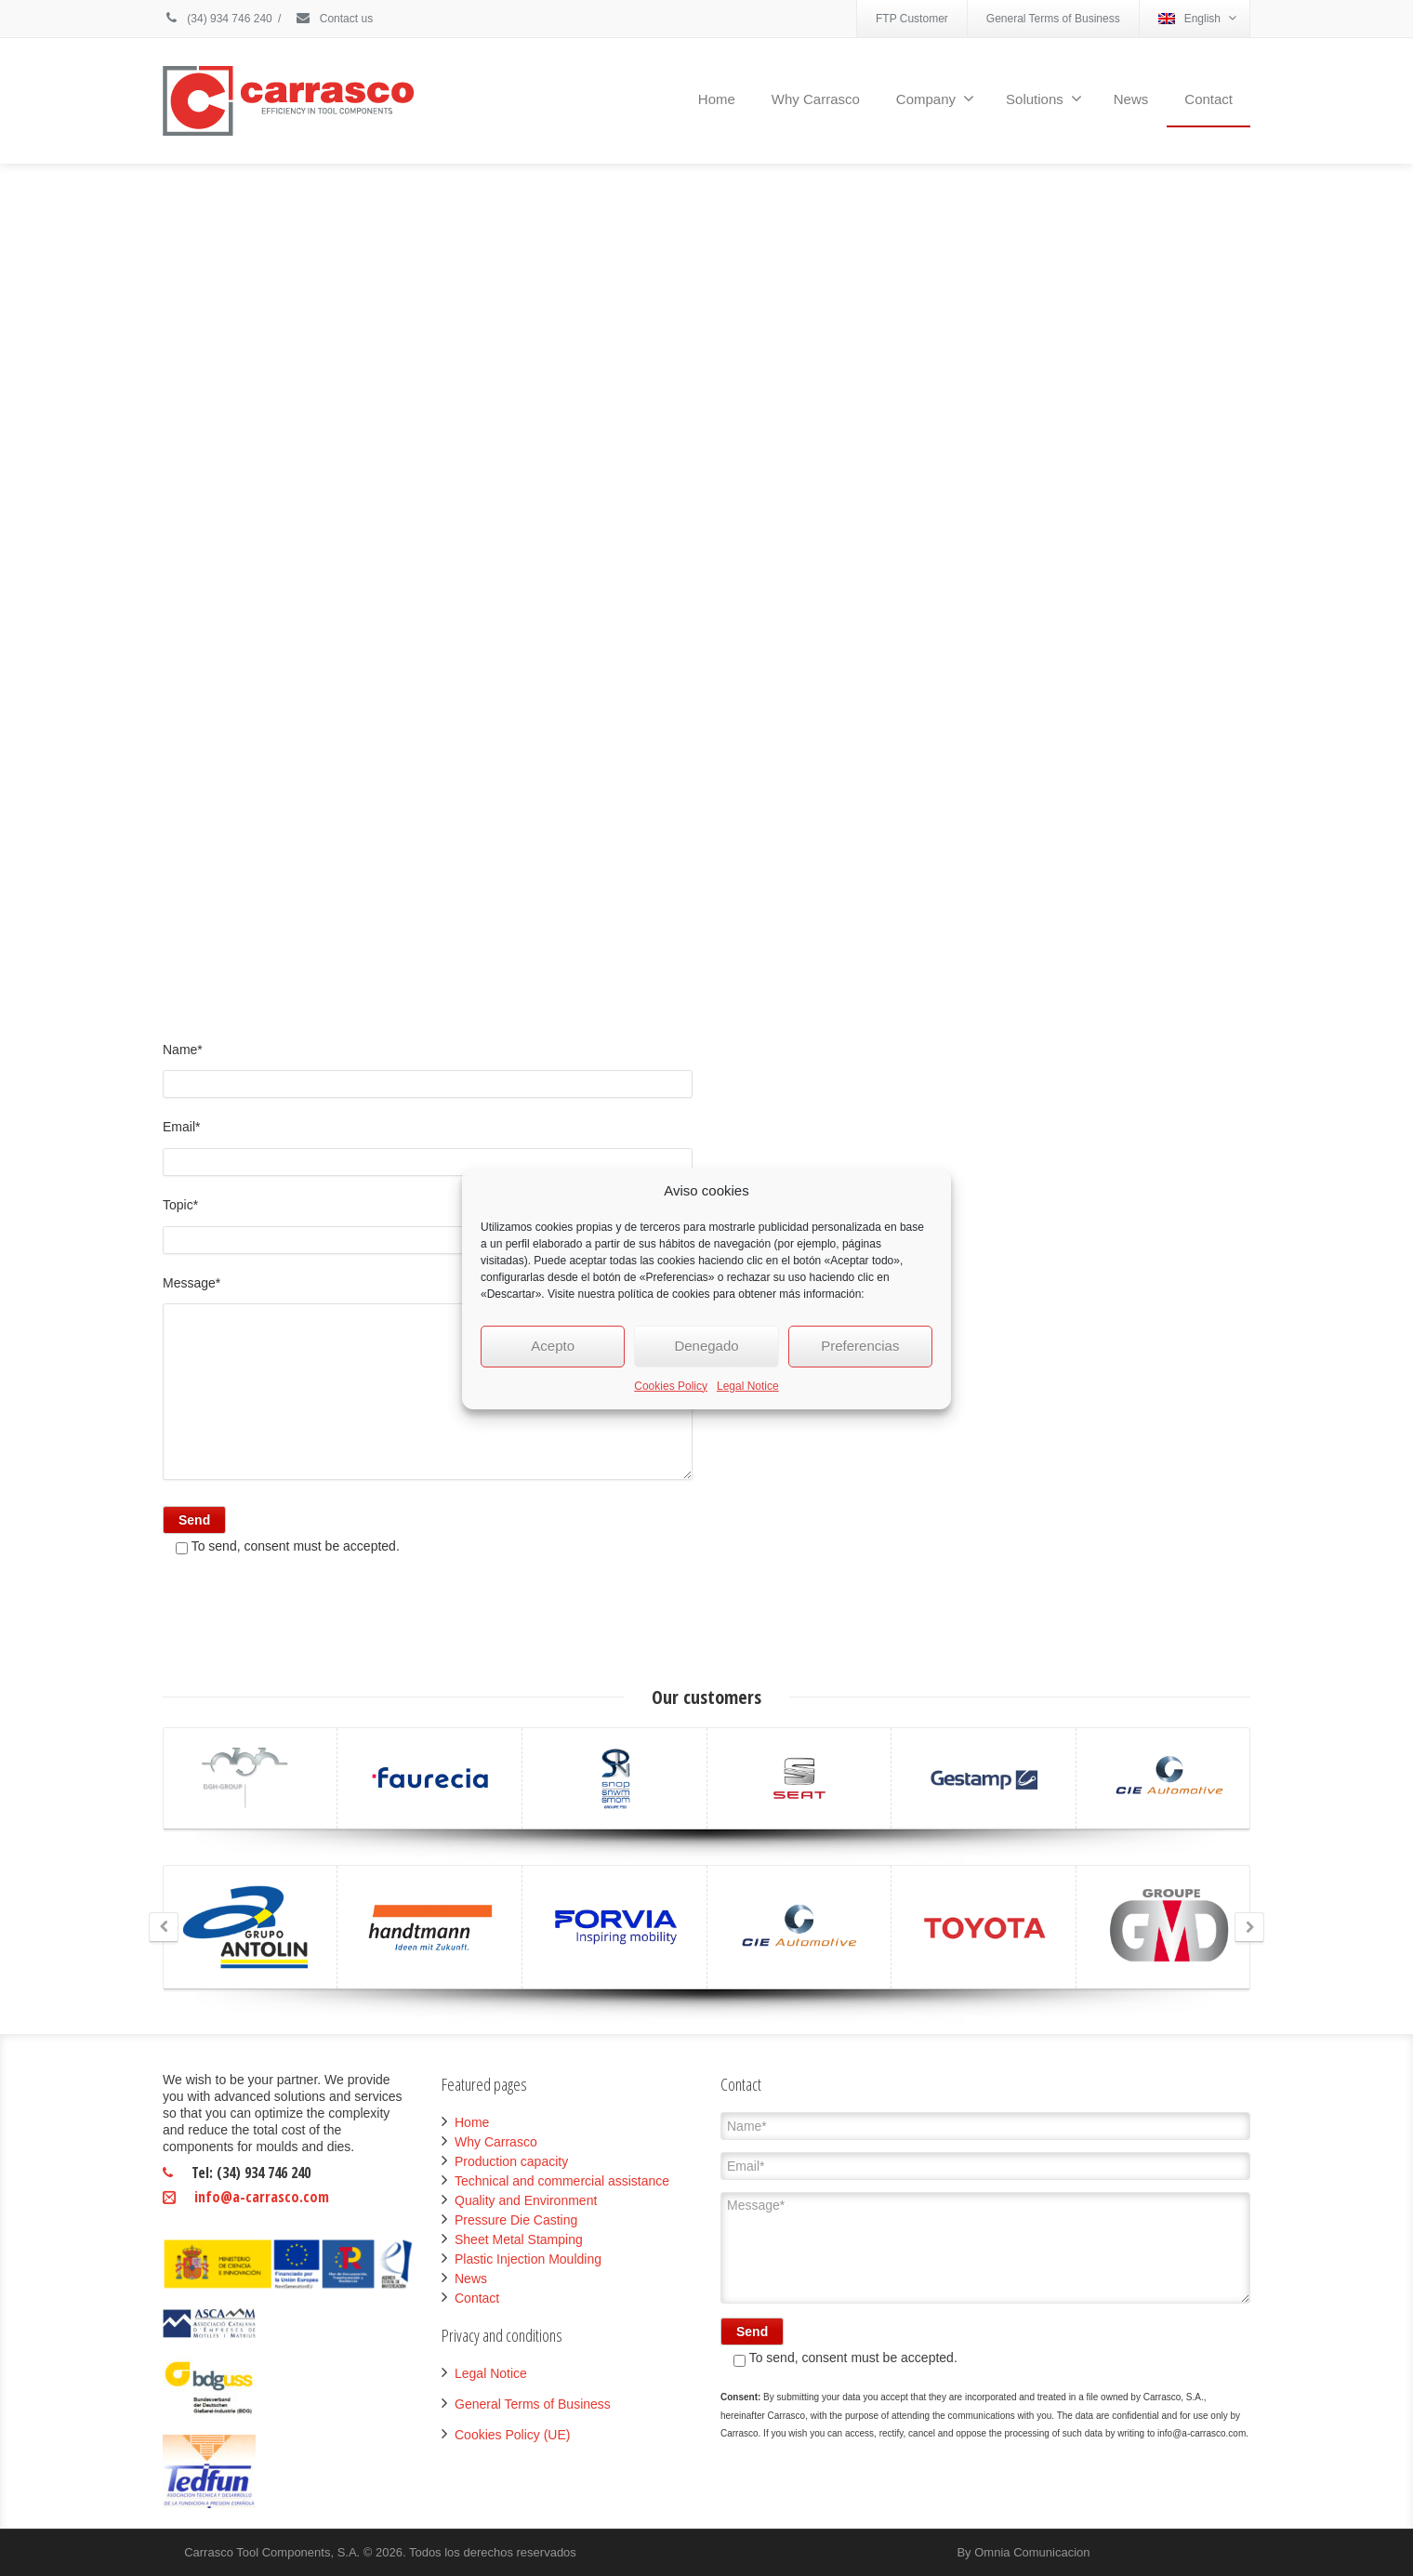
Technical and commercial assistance (562, 2180)
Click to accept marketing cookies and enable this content (706, 582)
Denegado (706, 1346)
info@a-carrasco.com (261, 2196)
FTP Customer (912, 18)
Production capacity (511, 2161)
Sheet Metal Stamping (519, 2239)
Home (716, 99)
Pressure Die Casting (516, 2220)
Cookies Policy (670, 1386)
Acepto (552, 1346)
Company (935, 98)
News (1131, 99)
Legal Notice (748, 1386)
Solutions (1044, 98)
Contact (1208, 99)
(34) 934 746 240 (217, 18)
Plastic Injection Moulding (528, 2259)
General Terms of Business (1053, 18)
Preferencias (860, 1346)
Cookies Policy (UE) (512, 2434)
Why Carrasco (816, 99)
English (1197, 18)
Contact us (334, 18)
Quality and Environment (526, 2200)
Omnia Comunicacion (1031, 2552)
